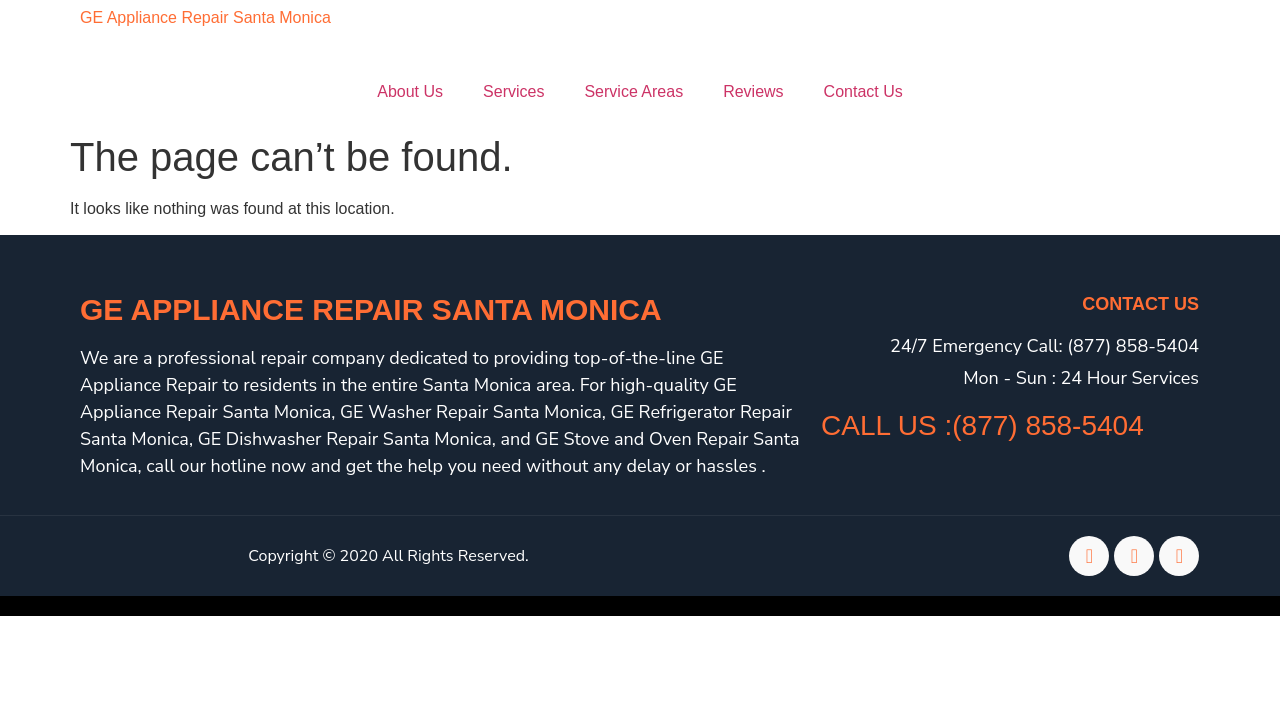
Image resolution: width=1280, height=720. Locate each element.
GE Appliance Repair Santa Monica (205, 17)
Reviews (753, 91)
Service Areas (633, 91)
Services (513, 91)
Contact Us (863, 91)
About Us (410, 91)
